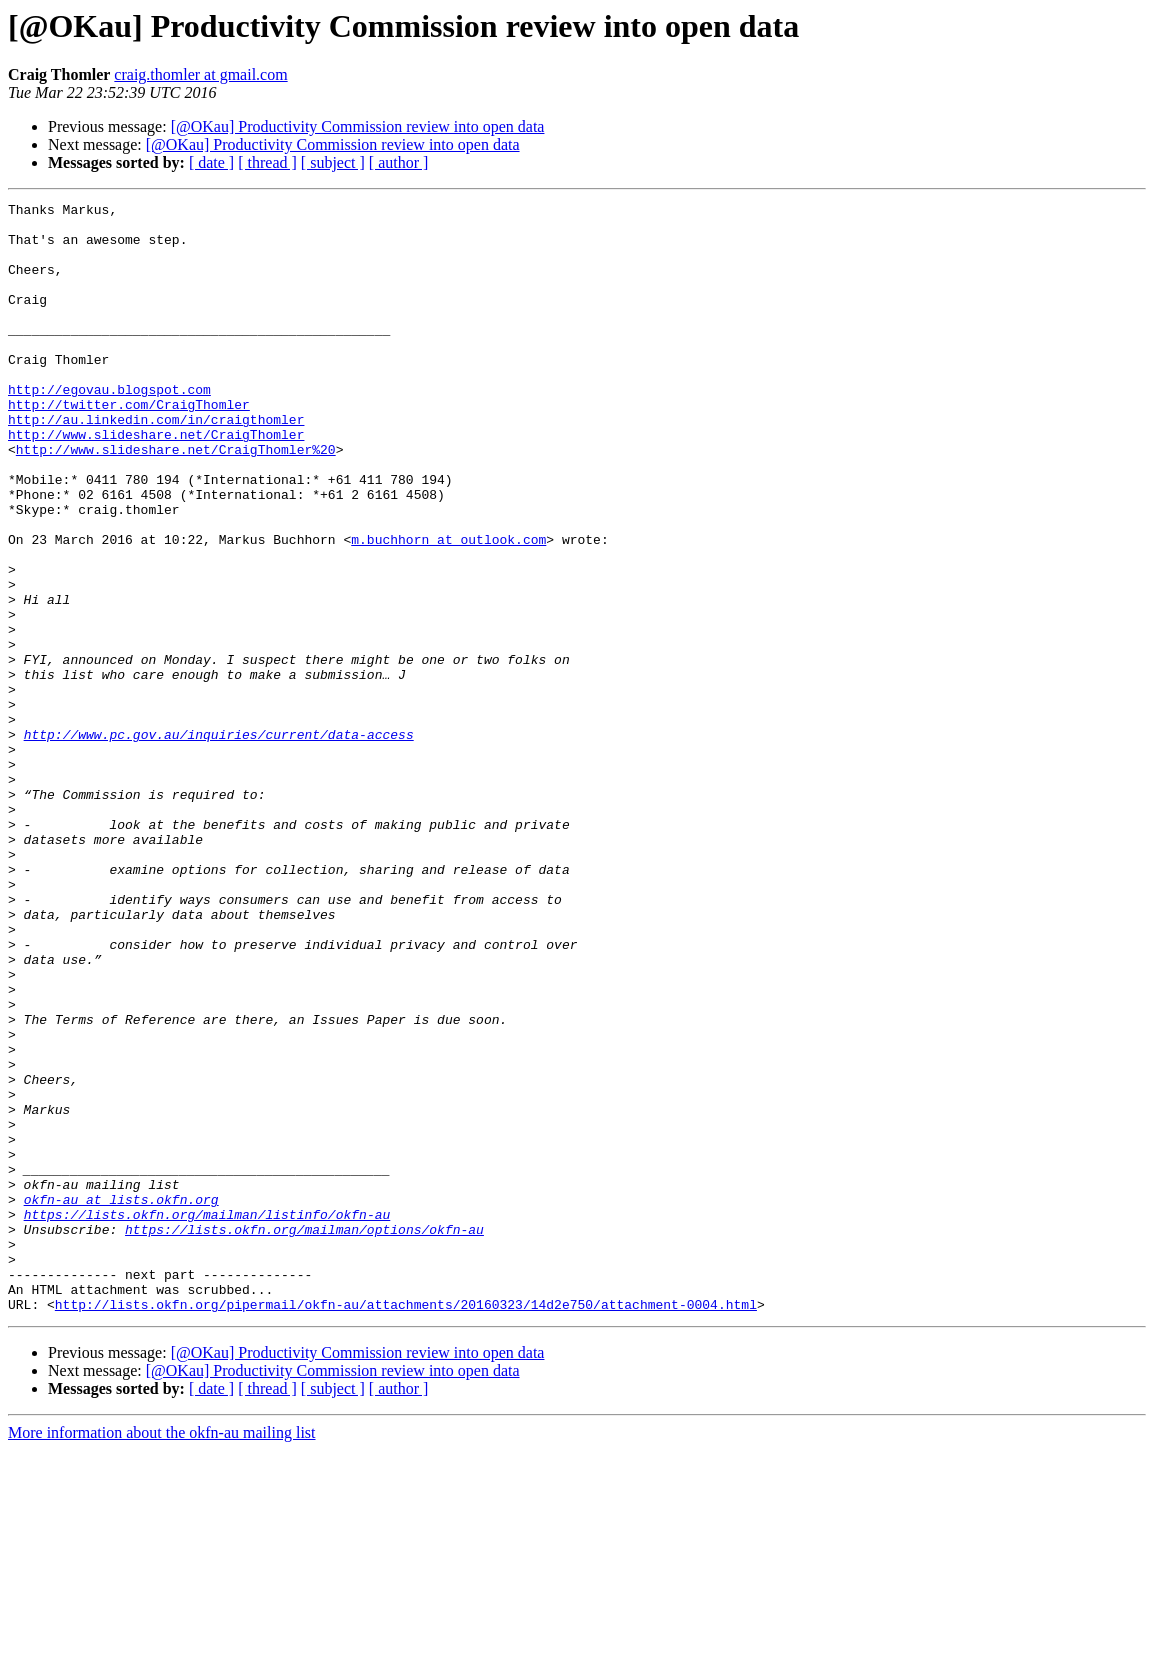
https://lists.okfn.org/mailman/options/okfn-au (304, 1436)
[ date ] (211, 162)
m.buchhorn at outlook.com (448, 608)
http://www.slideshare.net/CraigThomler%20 (176, 500)
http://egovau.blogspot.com (109, 428)
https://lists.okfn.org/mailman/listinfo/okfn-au (207, 1418)
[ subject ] (333, 162)
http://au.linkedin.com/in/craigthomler (156, 464)
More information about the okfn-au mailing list (162, 1654)
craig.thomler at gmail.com (200, 74)
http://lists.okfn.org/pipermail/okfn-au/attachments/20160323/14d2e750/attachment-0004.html (406, 1526)
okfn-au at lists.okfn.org (121, 1400)
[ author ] (399, 162)
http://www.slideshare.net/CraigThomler (156, 482)
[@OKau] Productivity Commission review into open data (358, 126)
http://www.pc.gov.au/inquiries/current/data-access (219, 842)
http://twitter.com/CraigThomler (129, 446)
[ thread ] (267, 162)
